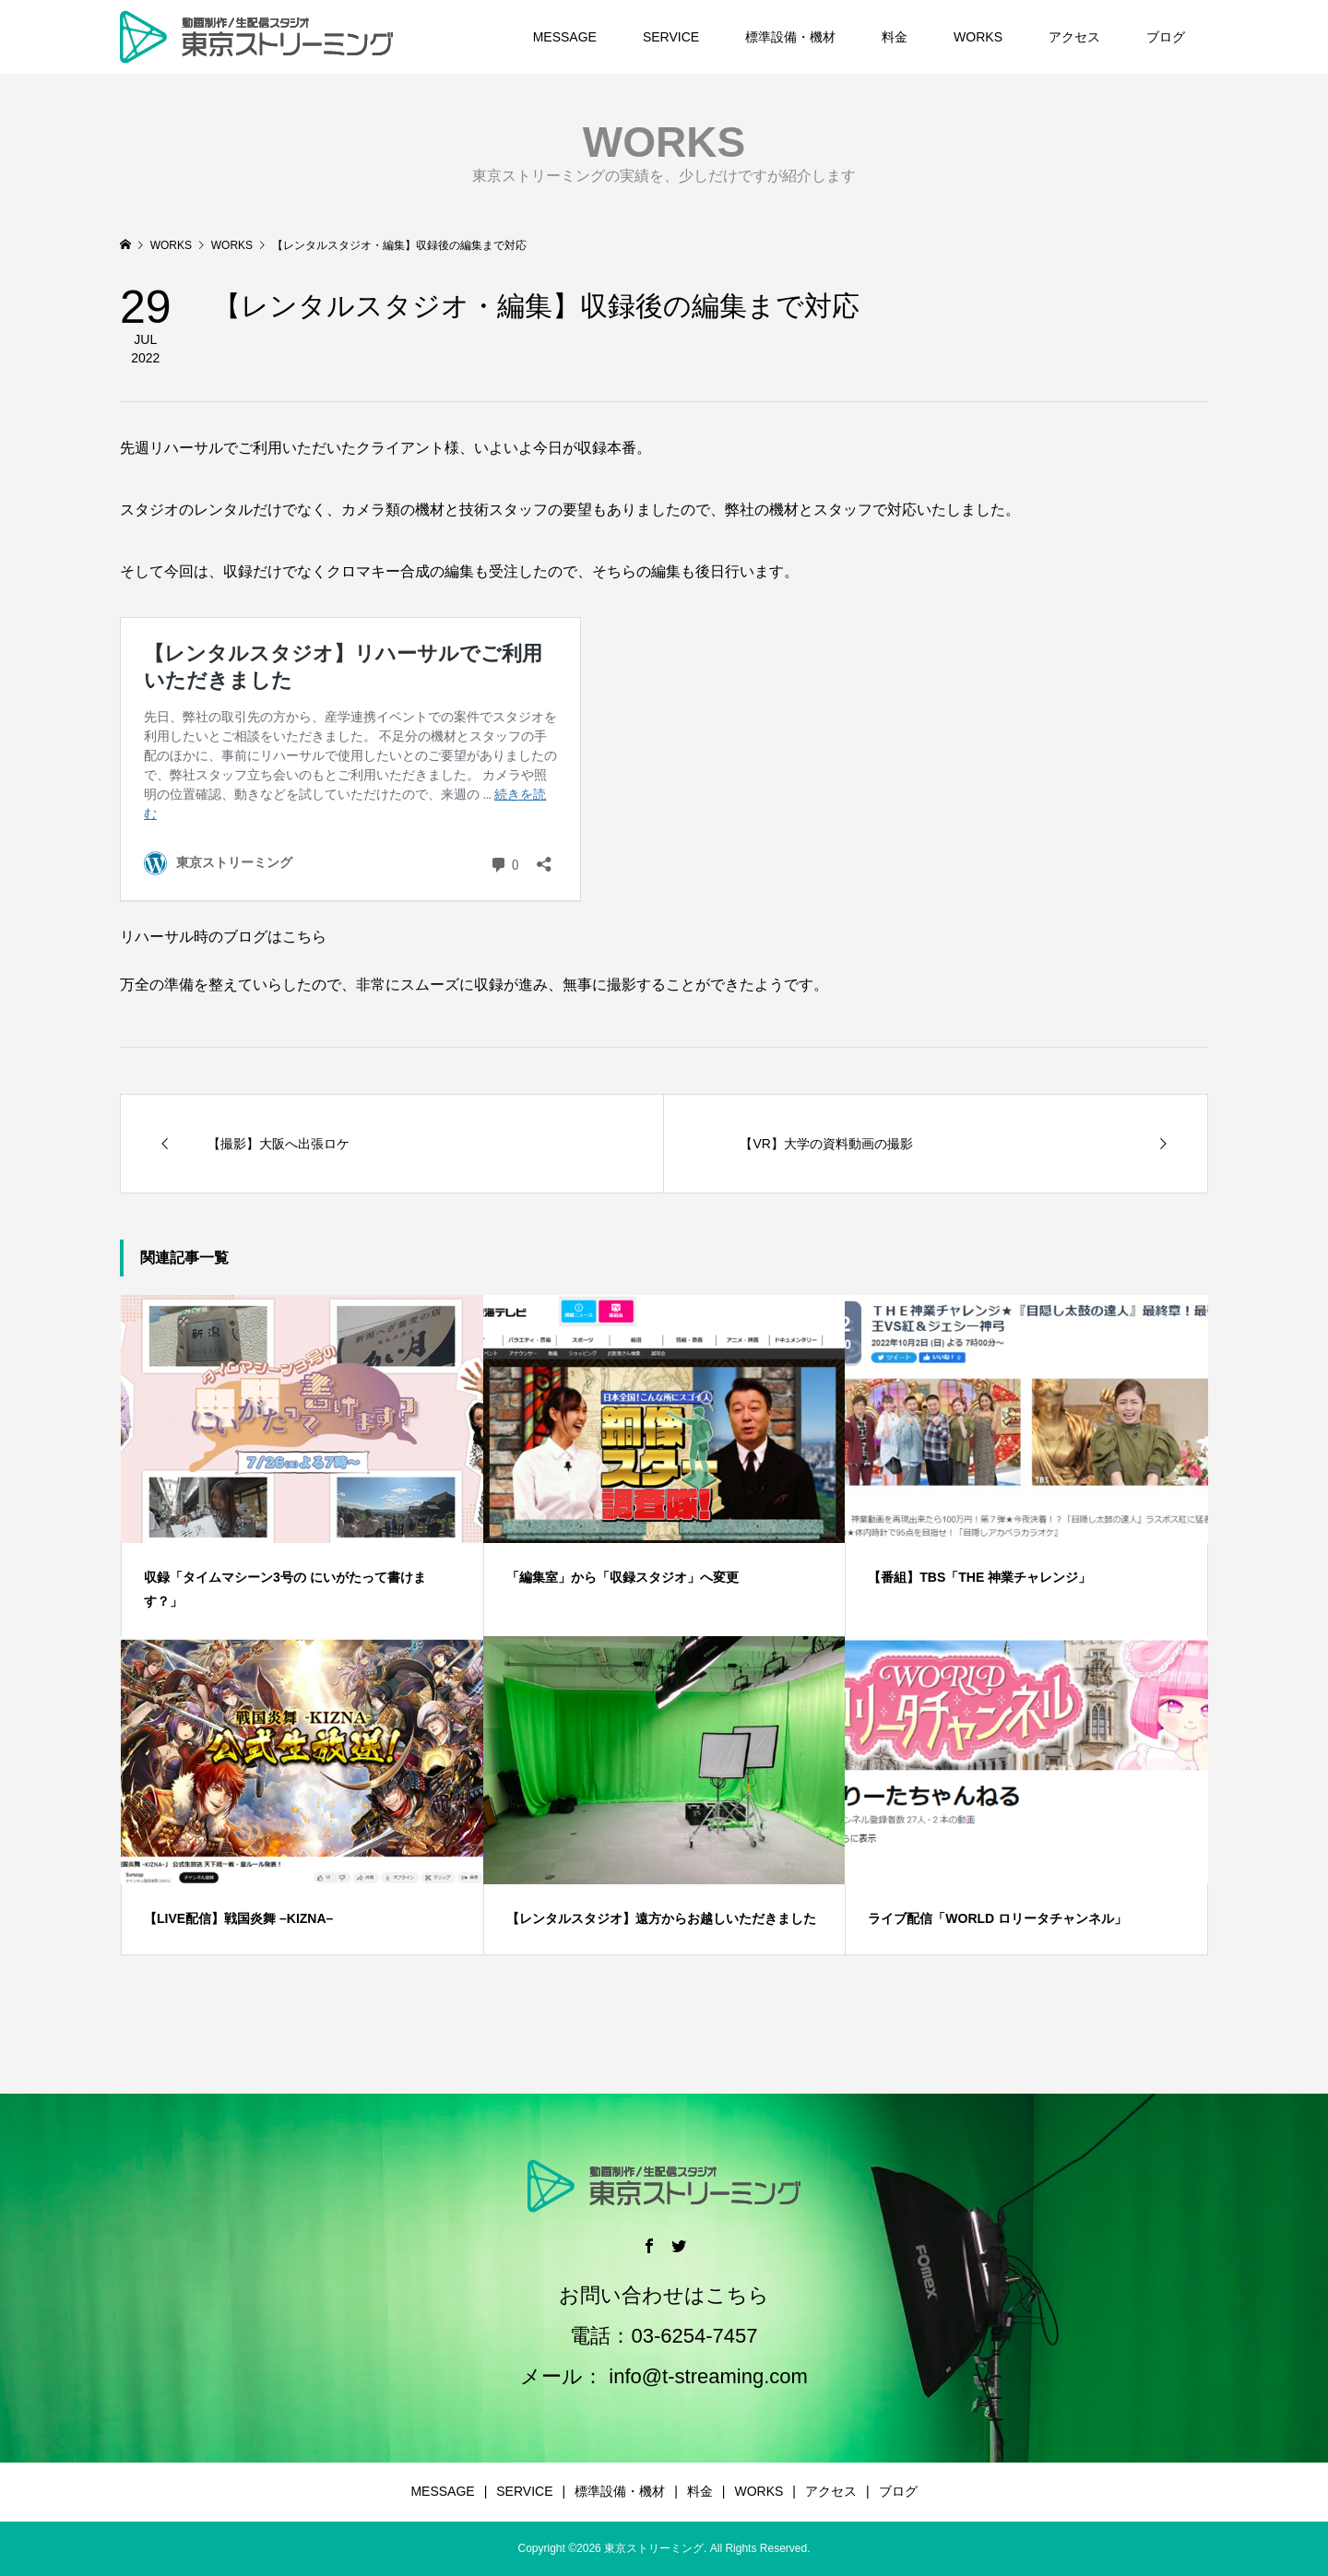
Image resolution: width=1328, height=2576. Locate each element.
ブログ (1165, 37)
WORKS (978, 37)
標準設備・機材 (790, 37)
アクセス (1074, 37)
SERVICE (671, 37)
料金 (894, 37)
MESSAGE (565, 37)
